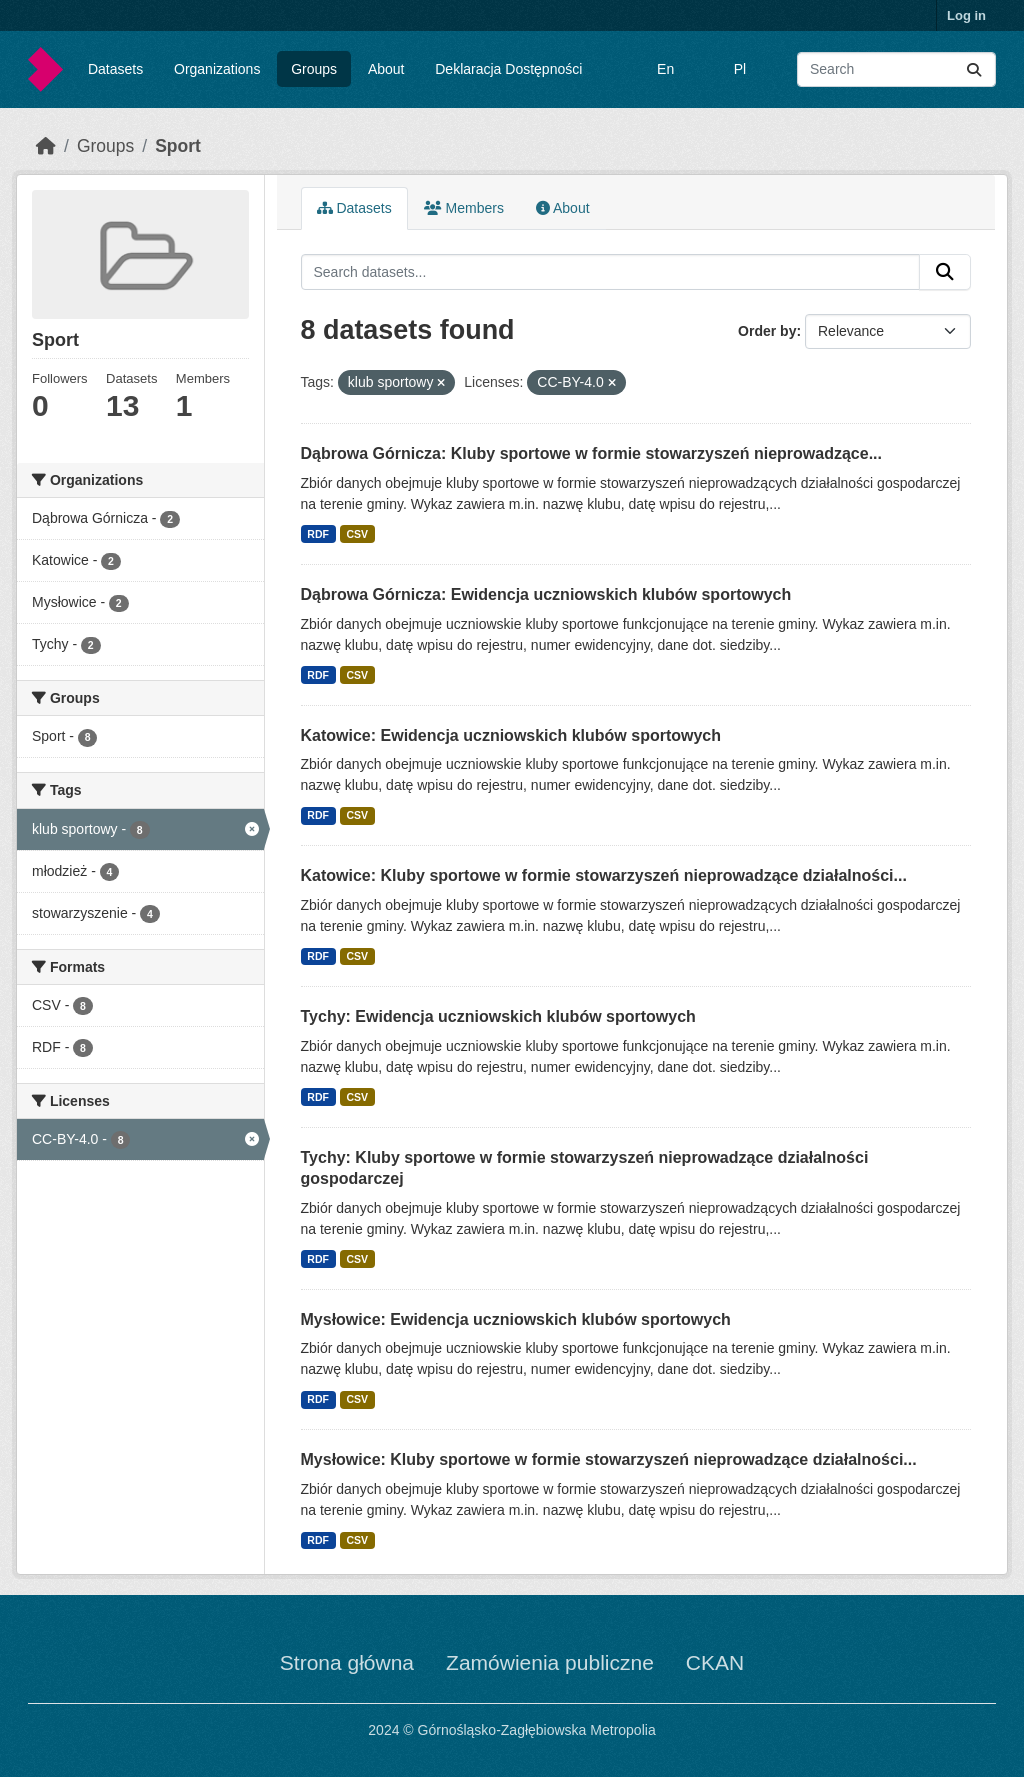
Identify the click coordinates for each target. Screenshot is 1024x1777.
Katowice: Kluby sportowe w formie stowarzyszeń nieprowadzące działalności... (604, 875)
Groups (314, 69)
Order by (767, 331)
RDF (318, 534)
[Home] (46, 146)
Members (464, 208)
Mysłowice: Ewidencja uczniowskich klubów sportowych (516, 1319)
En (665, 69)
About (386, 69)
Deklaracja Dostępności (508, 69)
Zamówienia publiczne (550, 1662)
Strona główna (347, 1662)
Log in (966, 15)
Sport (178, 146)
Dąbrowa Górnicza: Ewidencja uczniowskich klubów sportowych (546, 594)
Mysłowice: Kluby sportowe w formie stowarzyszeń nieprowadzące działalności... (609, 1459)
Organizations (217, 69)
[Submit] (974, 69)
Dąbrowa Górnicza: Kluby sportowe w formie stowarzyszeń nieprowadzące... (591, 453)
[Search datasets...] (896, 69)
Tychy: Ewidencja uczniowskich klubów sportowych (498, 1016)
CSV (357, 534)
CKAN (715, 1662)
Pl (740, 69)
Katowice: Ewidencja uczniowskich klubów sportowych (511, 735)
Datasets (115, 69)
